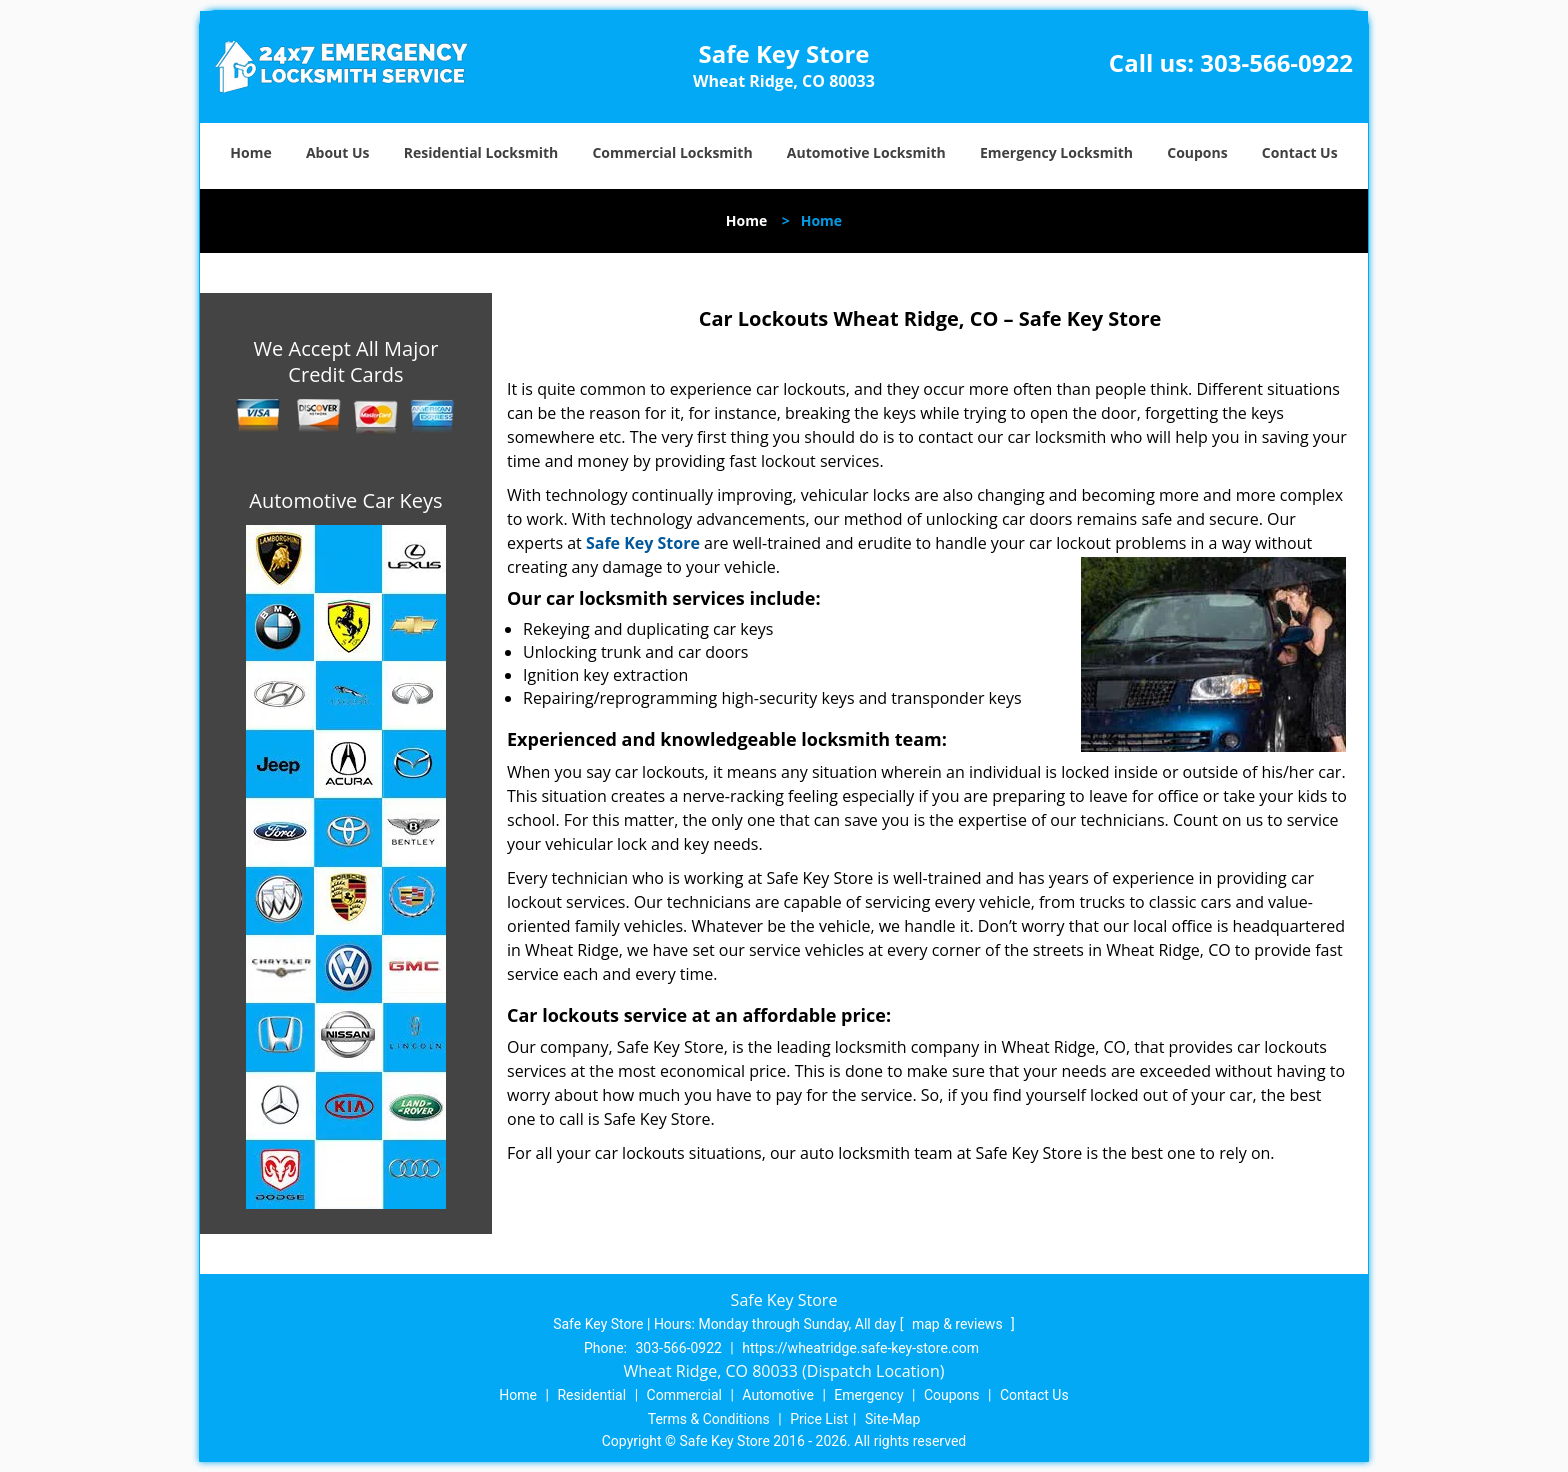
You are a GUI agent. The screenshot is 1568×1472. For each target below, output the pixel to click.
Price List (819, 1419)
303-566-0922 (1276, 62)
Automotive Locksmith (866, 152)
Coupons (1197, 152)
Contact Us (1300, 152)
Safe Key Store (643, 543)
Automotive (778, 1395)
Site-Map (892, 1419)
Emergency (868, 1395)
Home (250, 152)
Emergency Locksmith (1056, 152)
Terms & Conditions (709, 1419)
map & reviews (959, 1324)
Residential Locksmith (481, 152)
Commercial (684, 1395)
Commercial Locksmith (672, 152)
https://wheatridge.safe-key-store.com (860, 1348)
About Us (338, 152)
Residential (591, 1395)
